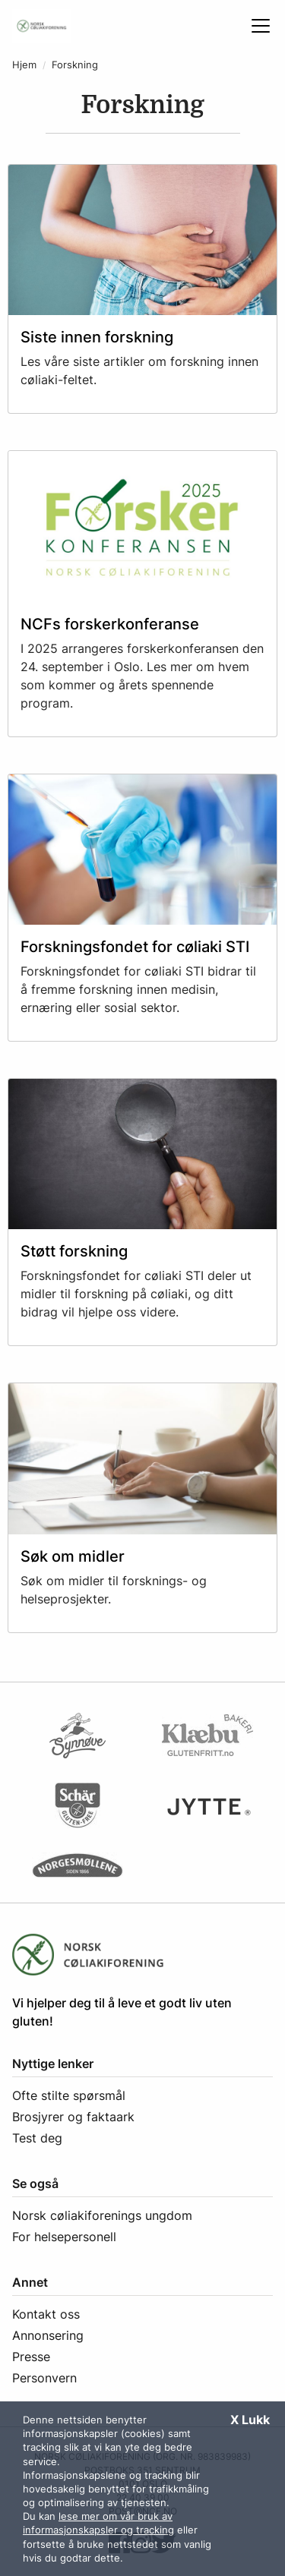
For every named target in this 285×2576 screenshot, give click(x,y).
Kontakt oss (46, 2314)
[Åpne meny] (261, 26)
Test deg (37, 2138)
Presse (31, 2356)
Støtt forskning (74, 1251)
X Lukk (250, 2419)
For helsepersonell (64, 2236)
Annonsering (48, 2335)
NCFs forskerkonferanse (110, 624)
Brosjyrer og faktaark (73, 2116)
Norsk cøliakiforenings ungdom (102, 2215)
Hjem (24, 65)
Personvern (44, 2377)
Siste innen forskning (97, 337)
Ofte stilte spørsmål (68, 2095)
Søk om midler (73, 1556)
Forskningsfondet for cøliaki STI (135, 947)
